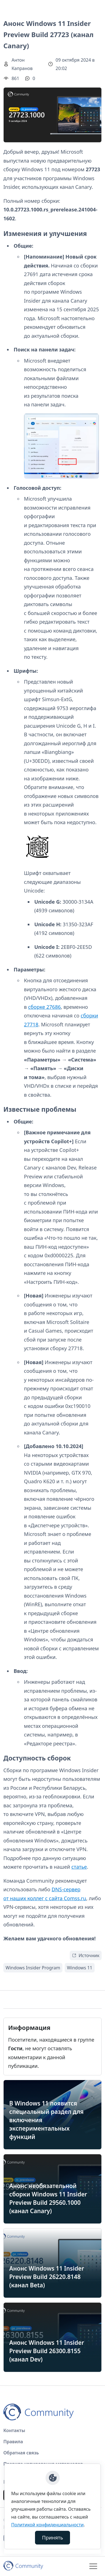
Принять (52, 2537)
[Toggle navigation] (93, 2566)
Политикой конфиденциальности (47, 2525)
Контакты (14, 2430)
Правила (13, 2441)
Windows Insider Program (33, 1968)
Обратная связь (21, 2453)
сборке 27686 (44, 1007)
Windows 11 (79, 1968)
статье (79, 1866)
